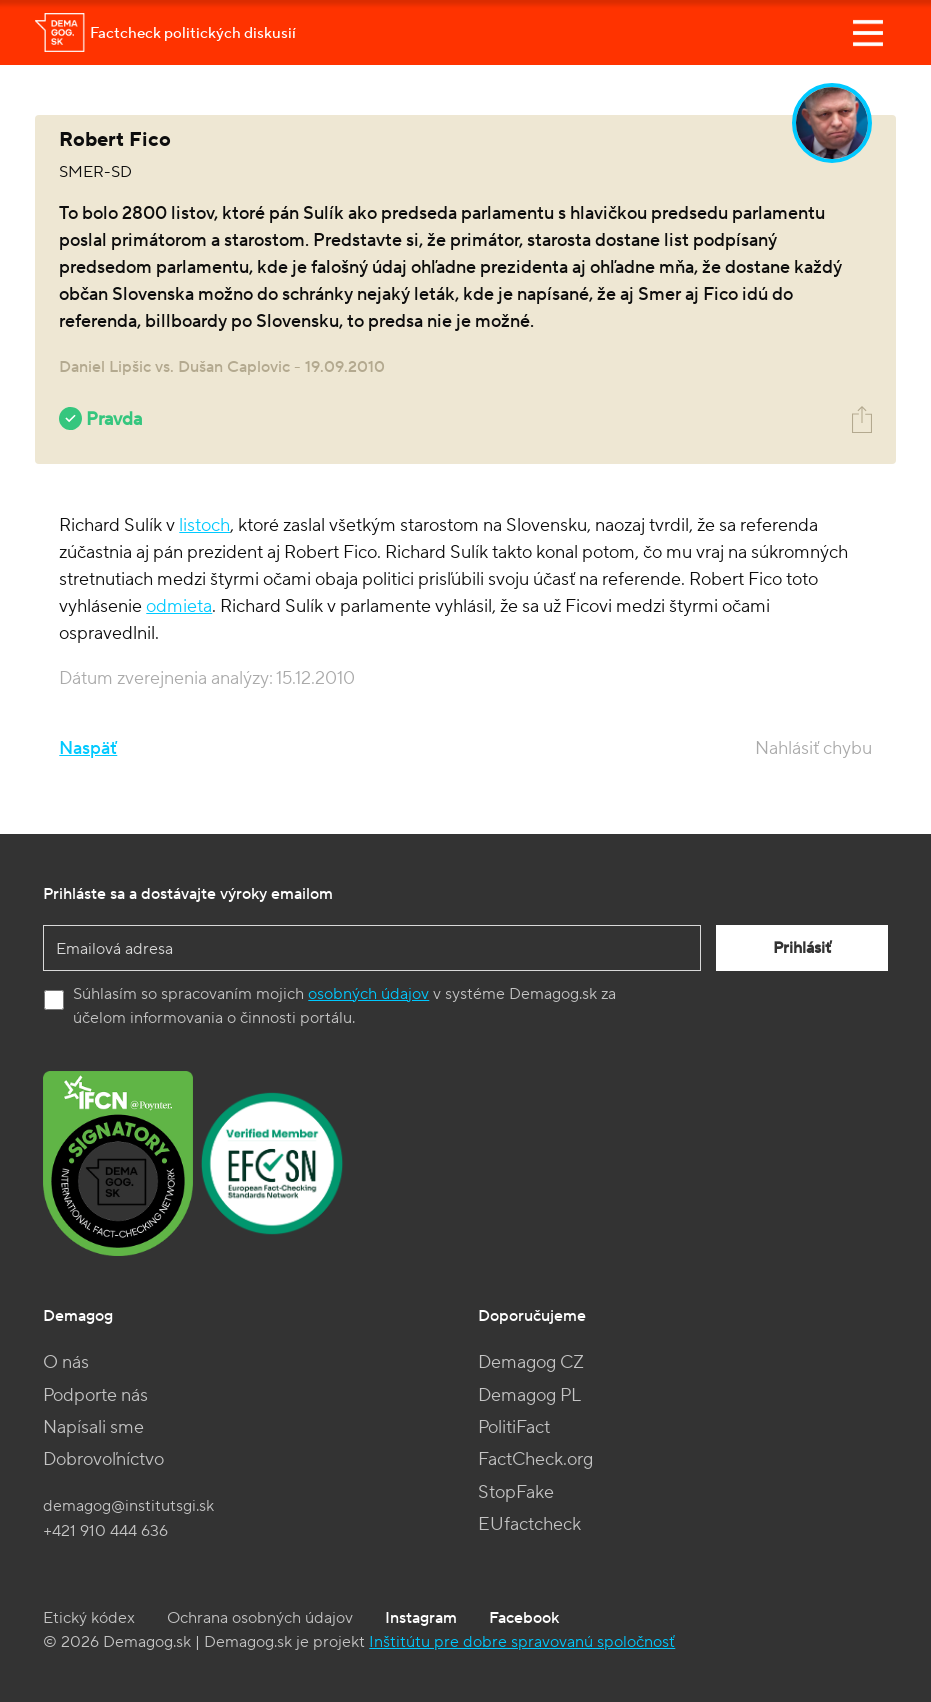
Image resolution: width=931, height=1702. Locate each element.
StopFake (516, 1492)
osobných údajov (368, 994)
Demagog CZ (531, 1362)
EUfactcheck (529, 1524)
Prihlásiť (802, 948)
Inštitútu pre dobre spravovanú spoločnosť (522, 1642)
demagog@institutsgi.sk (128, 1506)
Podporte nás (95, 1395)
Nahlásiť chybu (813, 748)
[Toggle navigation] (868, 33)
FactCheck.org (535, 1459)
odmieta (179, 606)
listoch (204, 525)
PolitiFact (514, 1427)
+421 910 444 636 (105, 1531)
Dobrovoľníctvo (103, 1459)
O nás (66, 1362)
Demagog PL (529, 1395)
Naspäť (88, 748)
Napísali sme (93, 1427)
